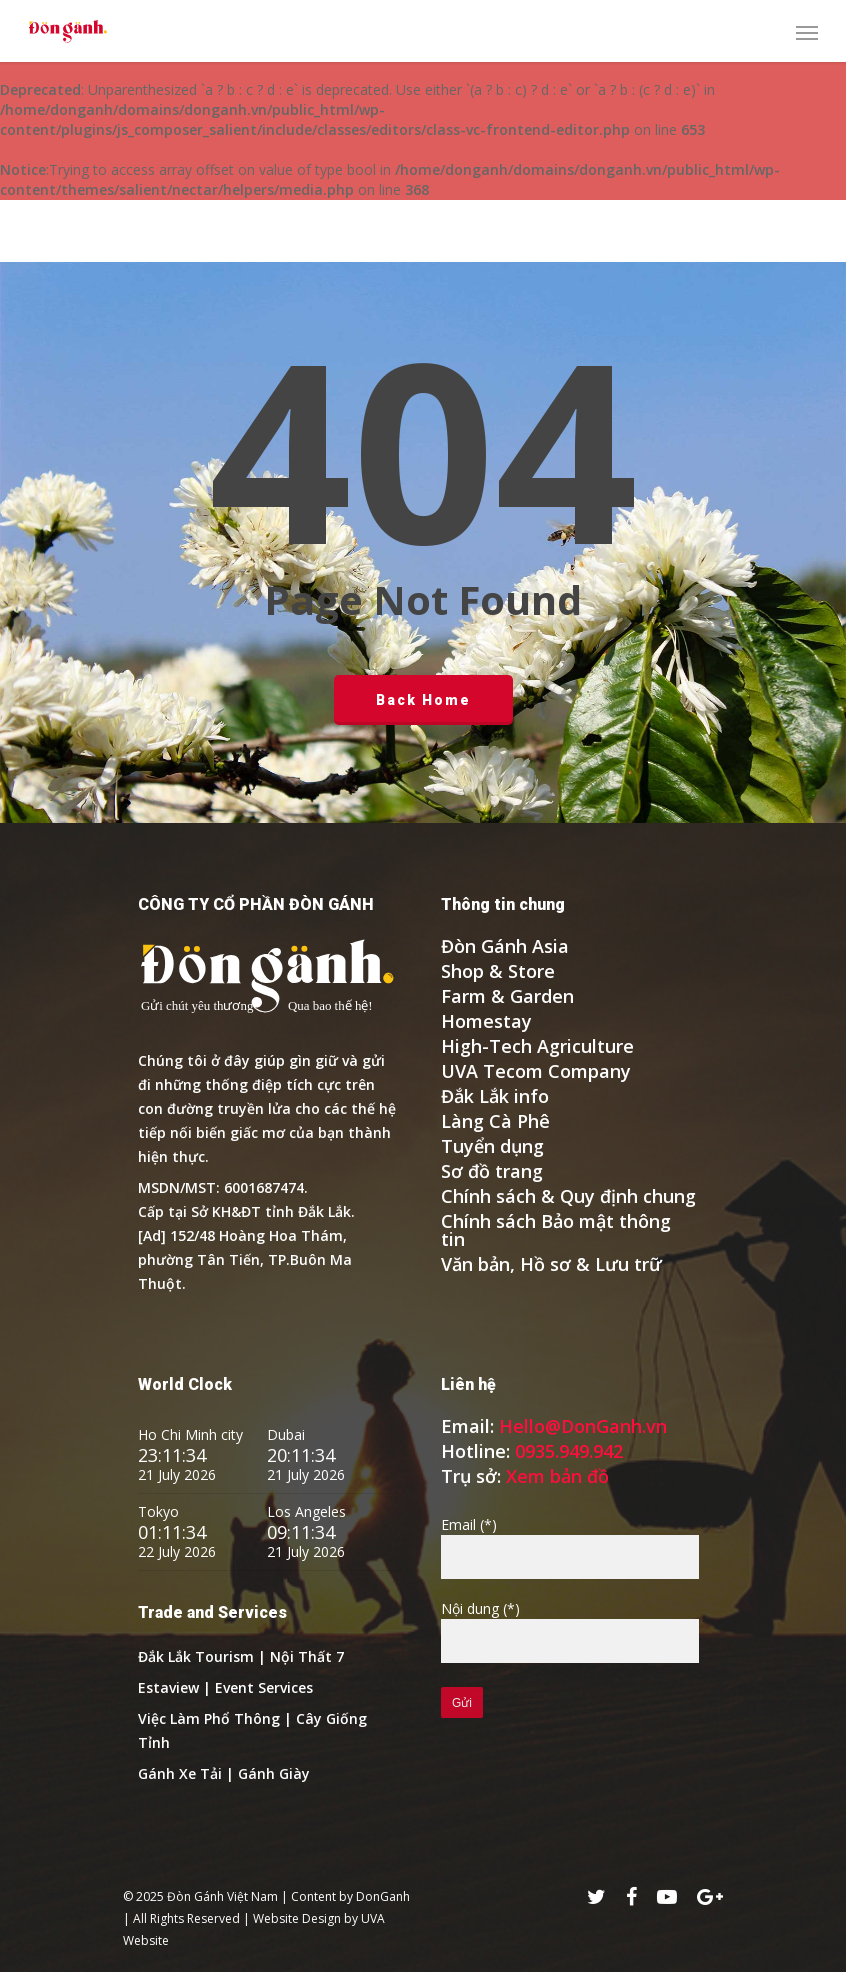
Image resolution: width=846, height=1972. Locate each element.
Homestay (486, 1021)
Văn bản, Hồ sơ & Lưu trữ (551, 1264)
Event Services (264, 1687)
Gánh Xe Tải (180, 1773)
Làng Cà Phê (495, 1121)
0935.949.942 (569, 1451)
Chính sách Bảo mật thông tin (556, 1230)
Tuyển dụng (492, 1146)
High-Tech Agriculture (537, 1046)
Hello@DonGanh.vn (583, 1426)
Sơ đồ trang (492, 1171)
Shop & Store (498, 971)
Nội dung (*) (570, 1631)
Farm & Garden (507, 996)
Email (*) (570, 1547)
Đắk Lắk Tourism (198, 1656)
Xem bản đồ (557, 1476)
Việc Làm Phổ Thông (209, 1718)
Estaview (168, 1687)
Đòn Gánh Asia (505, 946)
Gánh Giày (274, 1773)
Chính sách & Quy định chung (568, 1196)
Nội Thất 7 (307, 1656)
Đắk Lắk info (495, 1096)
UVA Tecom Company (536, 1071)
